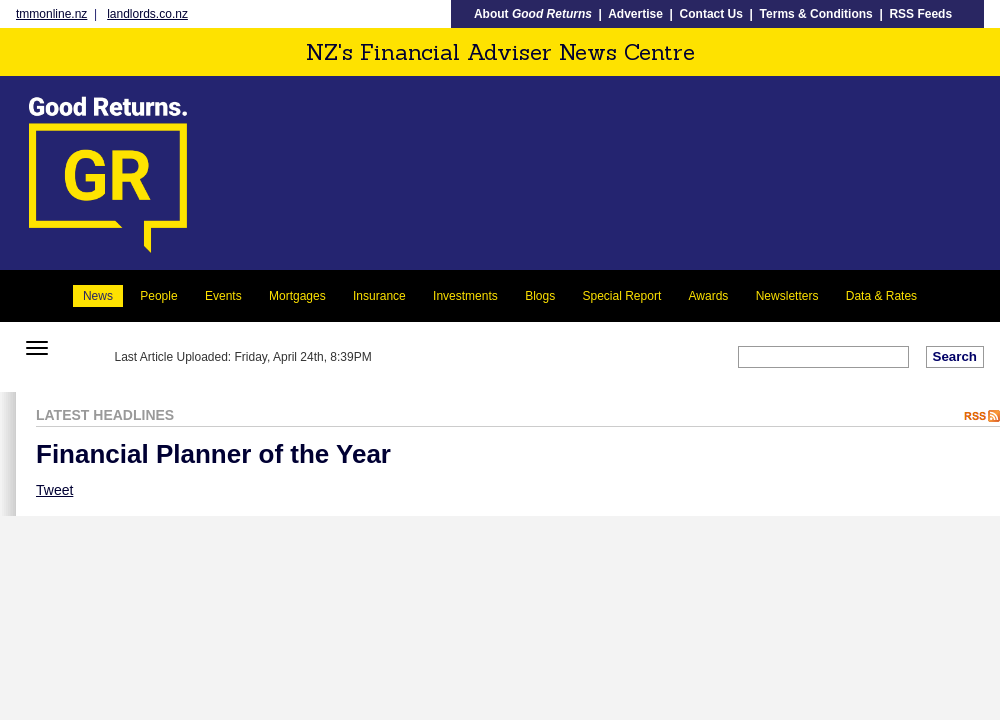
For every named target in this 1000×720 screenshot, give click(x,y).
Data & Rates (881, 296)
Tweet (54, 490)
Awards (709, 296)
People (158, 296)
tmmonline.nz (51, 14)
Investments (465, 296)
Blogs (540, 296)
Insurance (379, 296)
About (533, 14)
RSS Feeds (920, 14)
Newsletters (787, 296)
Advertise (635, 14)
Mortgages (297, 296)
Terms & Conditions (816, 14)
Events (223, 296)
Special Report (622, 296)
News (98, 296)
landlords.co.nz (147, 14)
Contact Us (711, 14)
